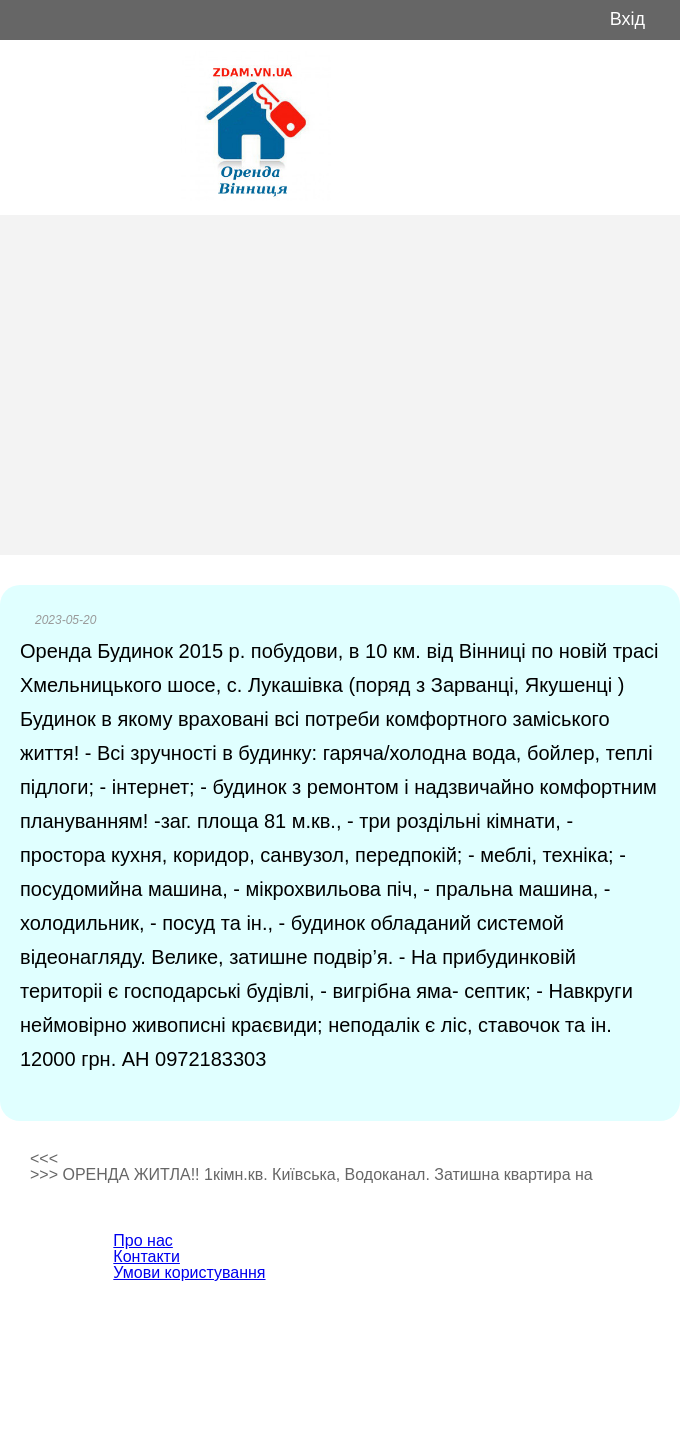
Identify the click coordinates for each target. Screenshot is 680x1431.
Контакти (146, 1256)
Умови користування (189, 1272)
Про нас (142, 1240)
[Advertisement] (340, 385)
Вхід (627, 19)
